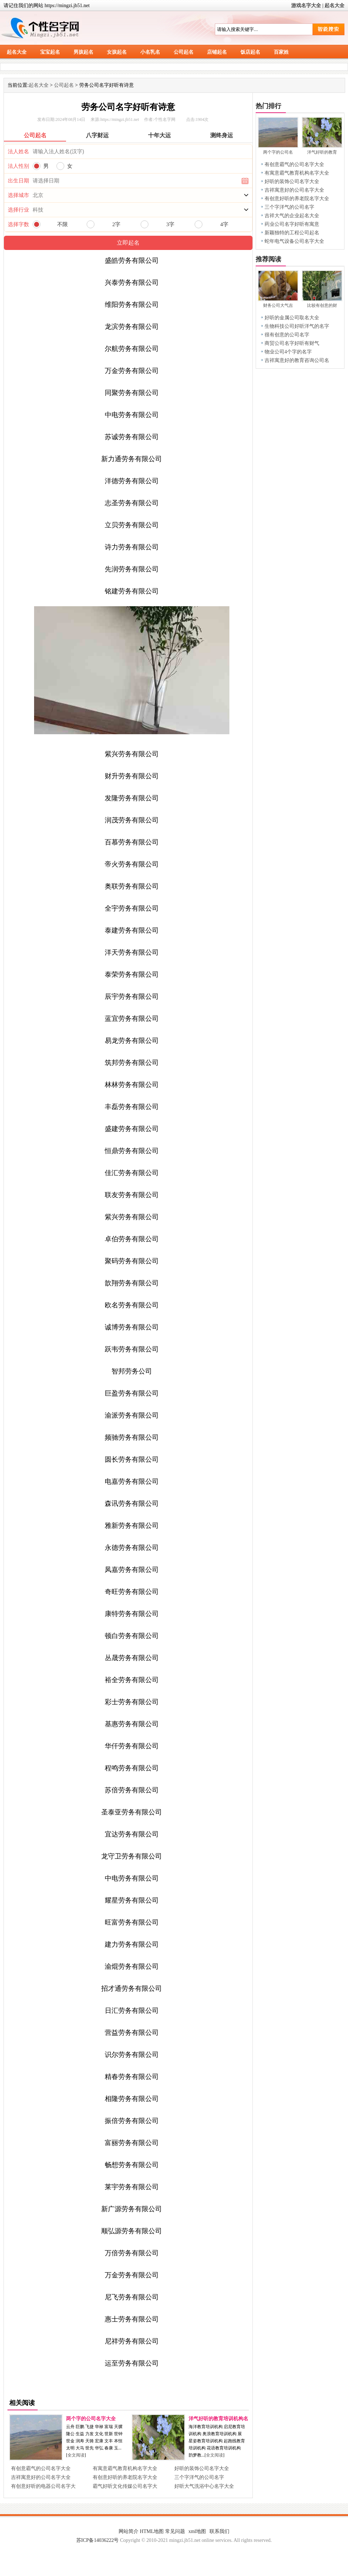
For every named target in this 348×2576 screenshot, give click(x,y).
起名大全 (334, 5)
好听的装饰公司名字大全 (201, 2468)
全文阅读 (76, 2455)
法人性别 (18, 166)
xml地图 (197, 2531)
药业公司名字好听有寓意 (292, 224)
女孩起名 (117, 52)
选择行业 (18, 210)
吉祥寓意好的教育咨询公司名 (297, 360)
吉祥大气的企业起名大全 (292, 215)
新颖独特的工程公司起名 (292, 232)
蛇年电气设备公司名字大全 (294, 241)
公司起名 (184, 52)
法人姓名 (18, 151)
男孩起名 (83, 52)
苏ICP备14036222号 (97, 2540)
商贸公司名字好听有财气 (292, 343)
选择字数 (18, 224)
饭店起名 (250, 52)
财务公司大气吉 (278, 305)
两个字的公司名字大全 (91, 2418)
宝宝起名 (50, 52)
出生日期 (18, 180)
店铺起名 (217, 52)
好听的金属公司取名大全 (292, 317)
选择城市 (18, 195)
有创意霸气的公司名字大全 (41, 2468)
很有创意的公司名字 (287, 334)
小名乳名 (150, 52)
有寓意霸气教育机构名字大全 (125, 2468)
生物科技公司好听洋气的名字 (297, 326)
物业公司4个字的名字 (288, 351)
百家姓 (281, 52)
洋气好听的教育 (322, 152)
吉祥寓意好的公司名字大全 (41, 2477)
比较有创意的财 (322, 305)
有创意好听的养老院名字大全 (125, 2477)
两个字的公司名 (278, 152)
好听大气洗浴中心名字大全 (204, 2486)
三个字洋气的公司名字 (199, 2477)
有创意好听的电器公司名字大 (43, 2486)
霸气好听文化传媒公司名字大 (125, 2486)
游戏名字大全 (306, 5)
